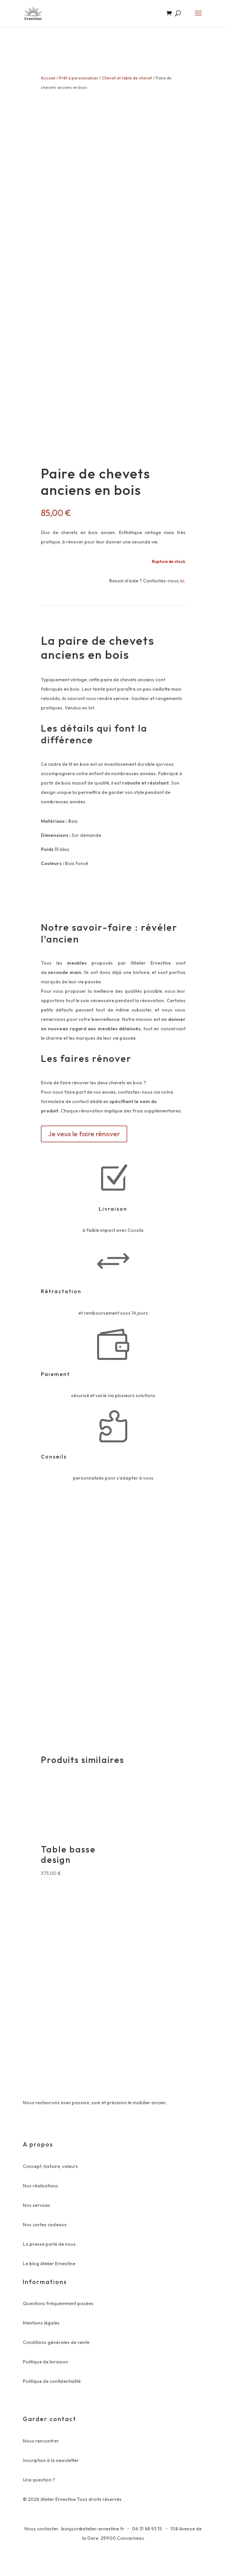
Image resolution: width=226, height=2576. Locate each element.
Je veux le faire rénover (84, 1140)
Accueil (48, 77)
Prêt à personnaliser (78, 77)
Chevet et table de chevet (127, 77)
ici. (182, 587)
